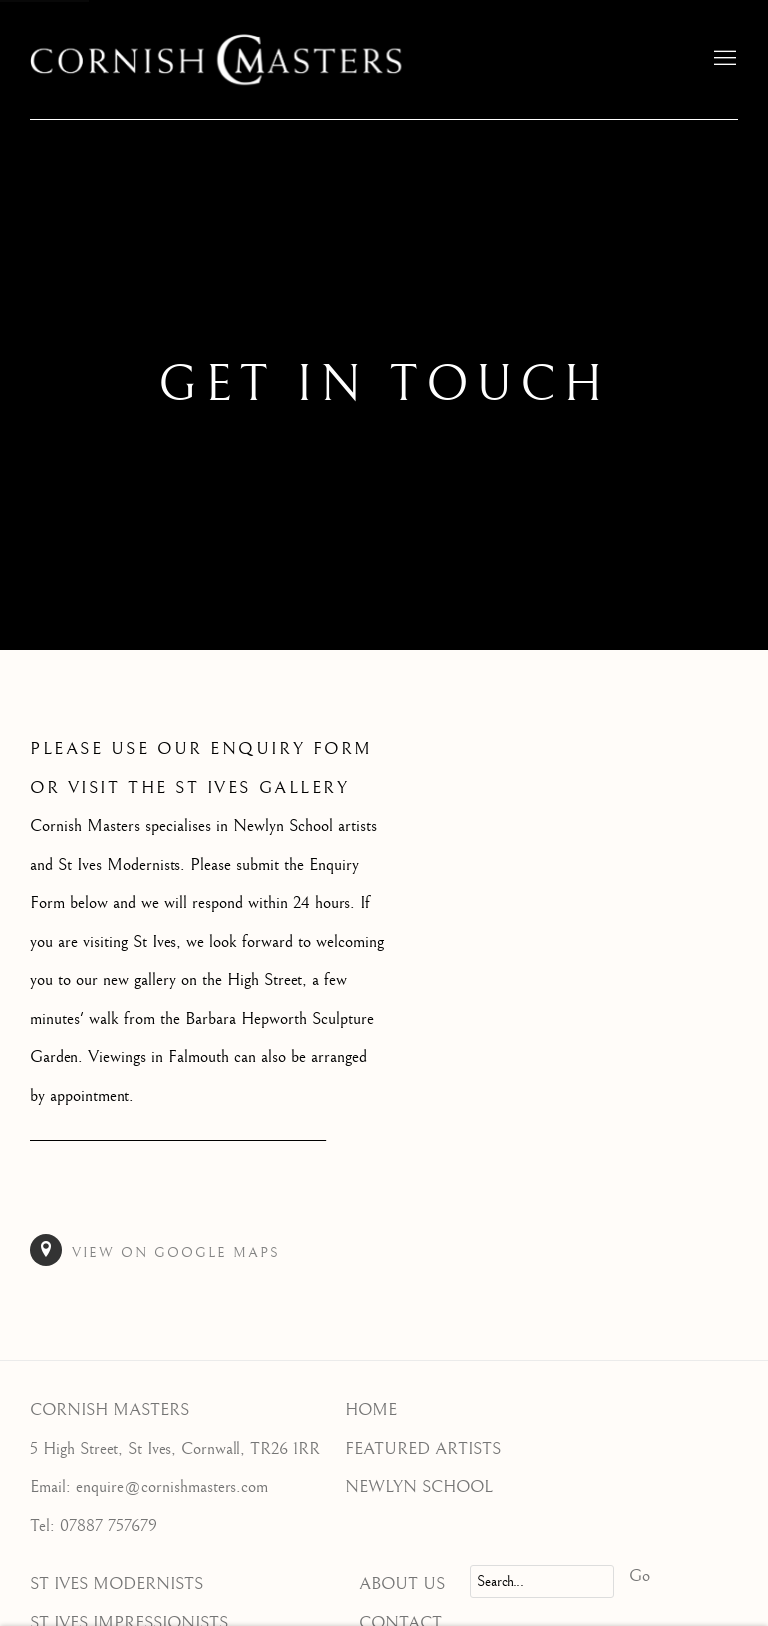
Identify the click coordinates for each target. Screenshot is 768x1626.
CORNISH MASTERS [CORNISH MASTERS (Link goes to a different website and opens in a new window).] (109, 1410)
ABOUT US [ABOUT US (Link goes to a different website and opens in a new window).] (402, 1584)
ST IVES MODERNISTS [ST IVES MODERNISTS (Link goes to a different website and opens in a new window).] (116, 1584)
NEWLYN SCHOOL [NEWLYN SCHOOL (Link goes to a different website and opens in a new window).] (419, 1487)
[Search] (542, 1581)
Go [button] (639, 1576)
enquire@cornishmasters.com (172, 1487)
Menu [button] (723, 59)
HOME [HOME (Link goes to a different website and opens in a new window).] (371, 1410)
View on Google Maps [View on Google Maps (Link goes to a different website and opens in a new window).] (155, 1250)
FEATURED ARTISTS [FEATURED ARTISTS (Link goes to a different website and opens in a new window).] (423, 1449)
